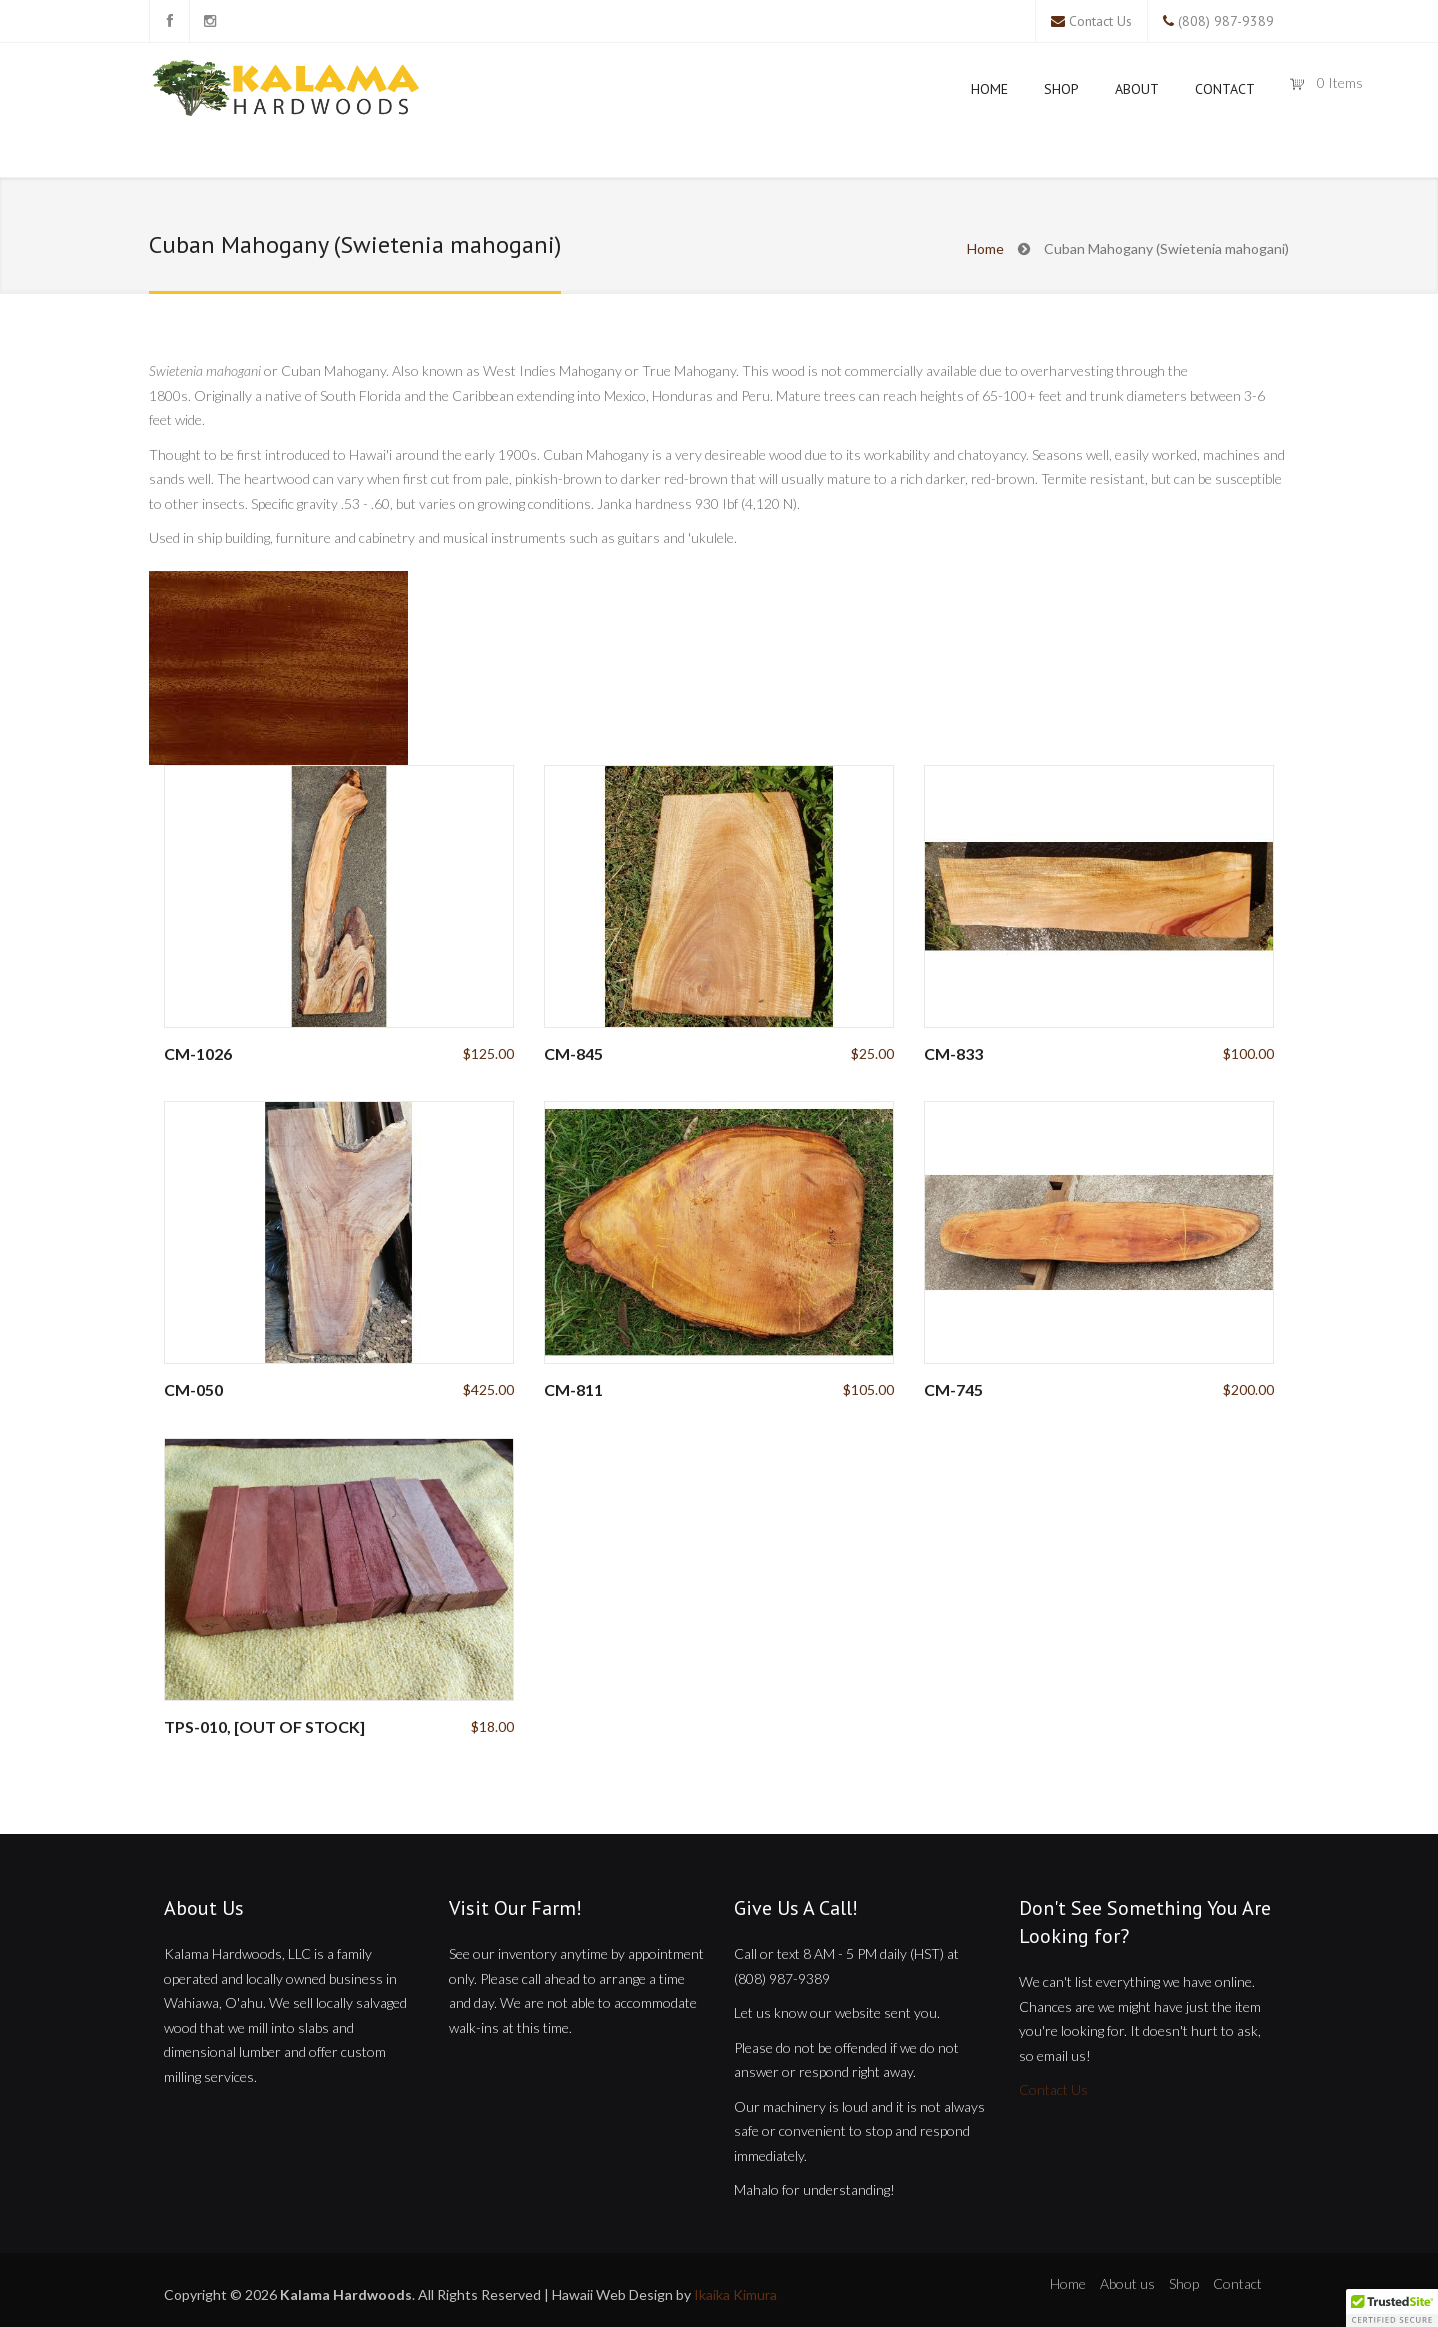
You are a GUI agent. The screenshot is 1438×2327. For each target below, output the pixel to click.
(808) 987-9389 (1226, 21)
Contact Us (1100, 21)
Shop (1061, 89)
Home (989, 89)
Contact (1225, 89)
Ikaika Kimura (735, 2294)
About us (1127, 2283)
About (1137, 89)
